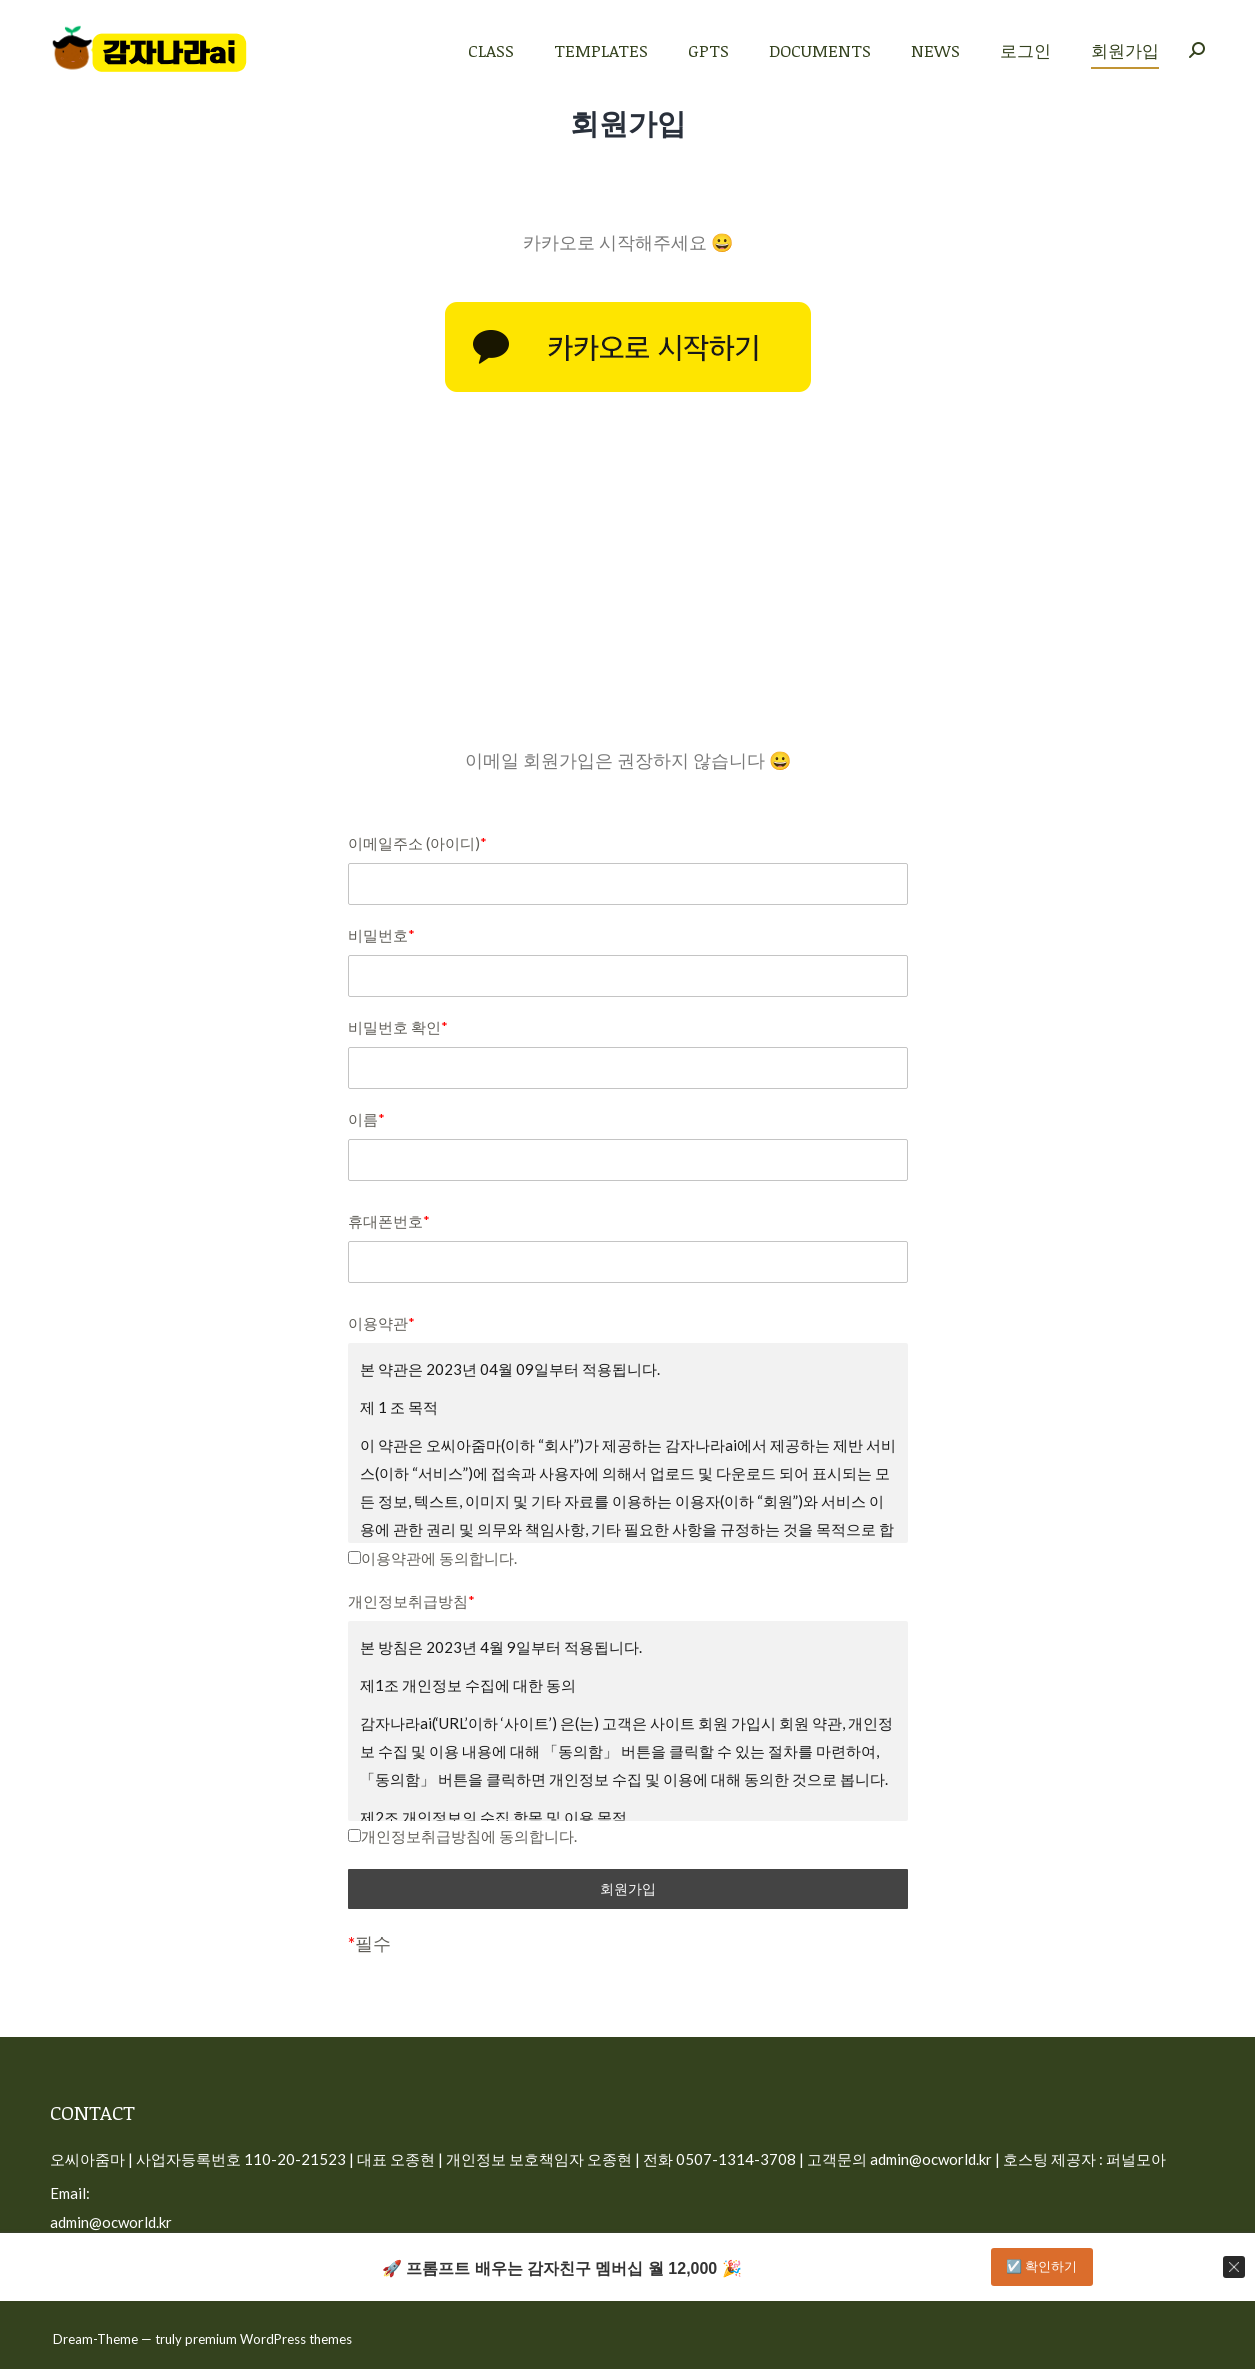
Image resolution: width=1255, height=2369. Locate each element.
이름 (366, 1119)
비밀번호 (381, 935)
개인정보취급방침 (411, 1601)
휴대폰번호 (389, 1221)
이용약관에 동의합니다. (432, 1558)
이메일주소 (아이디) (417, 843)
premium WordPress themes (268, 2339)
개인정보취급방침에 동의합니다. (462, 1836)
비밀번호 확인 (398, 1027)
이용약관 (381, 1323)
